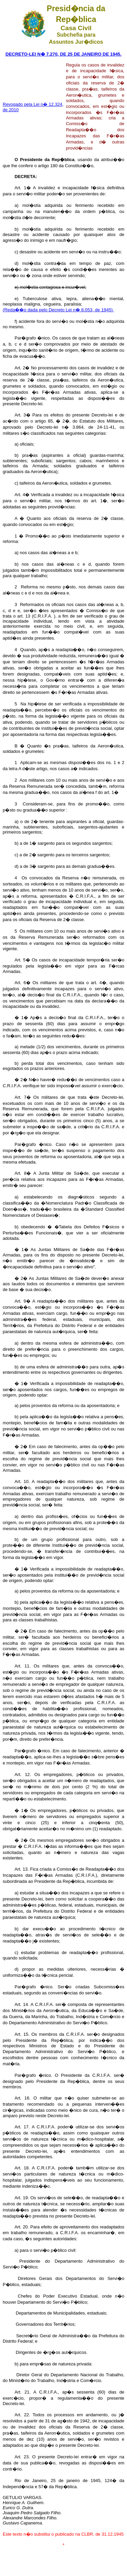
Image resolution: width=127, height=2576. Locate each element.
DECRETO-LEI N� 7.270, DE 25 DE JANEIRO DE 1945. (63, 54)
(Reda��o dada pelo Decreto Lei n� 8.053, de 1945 (57, 309)
